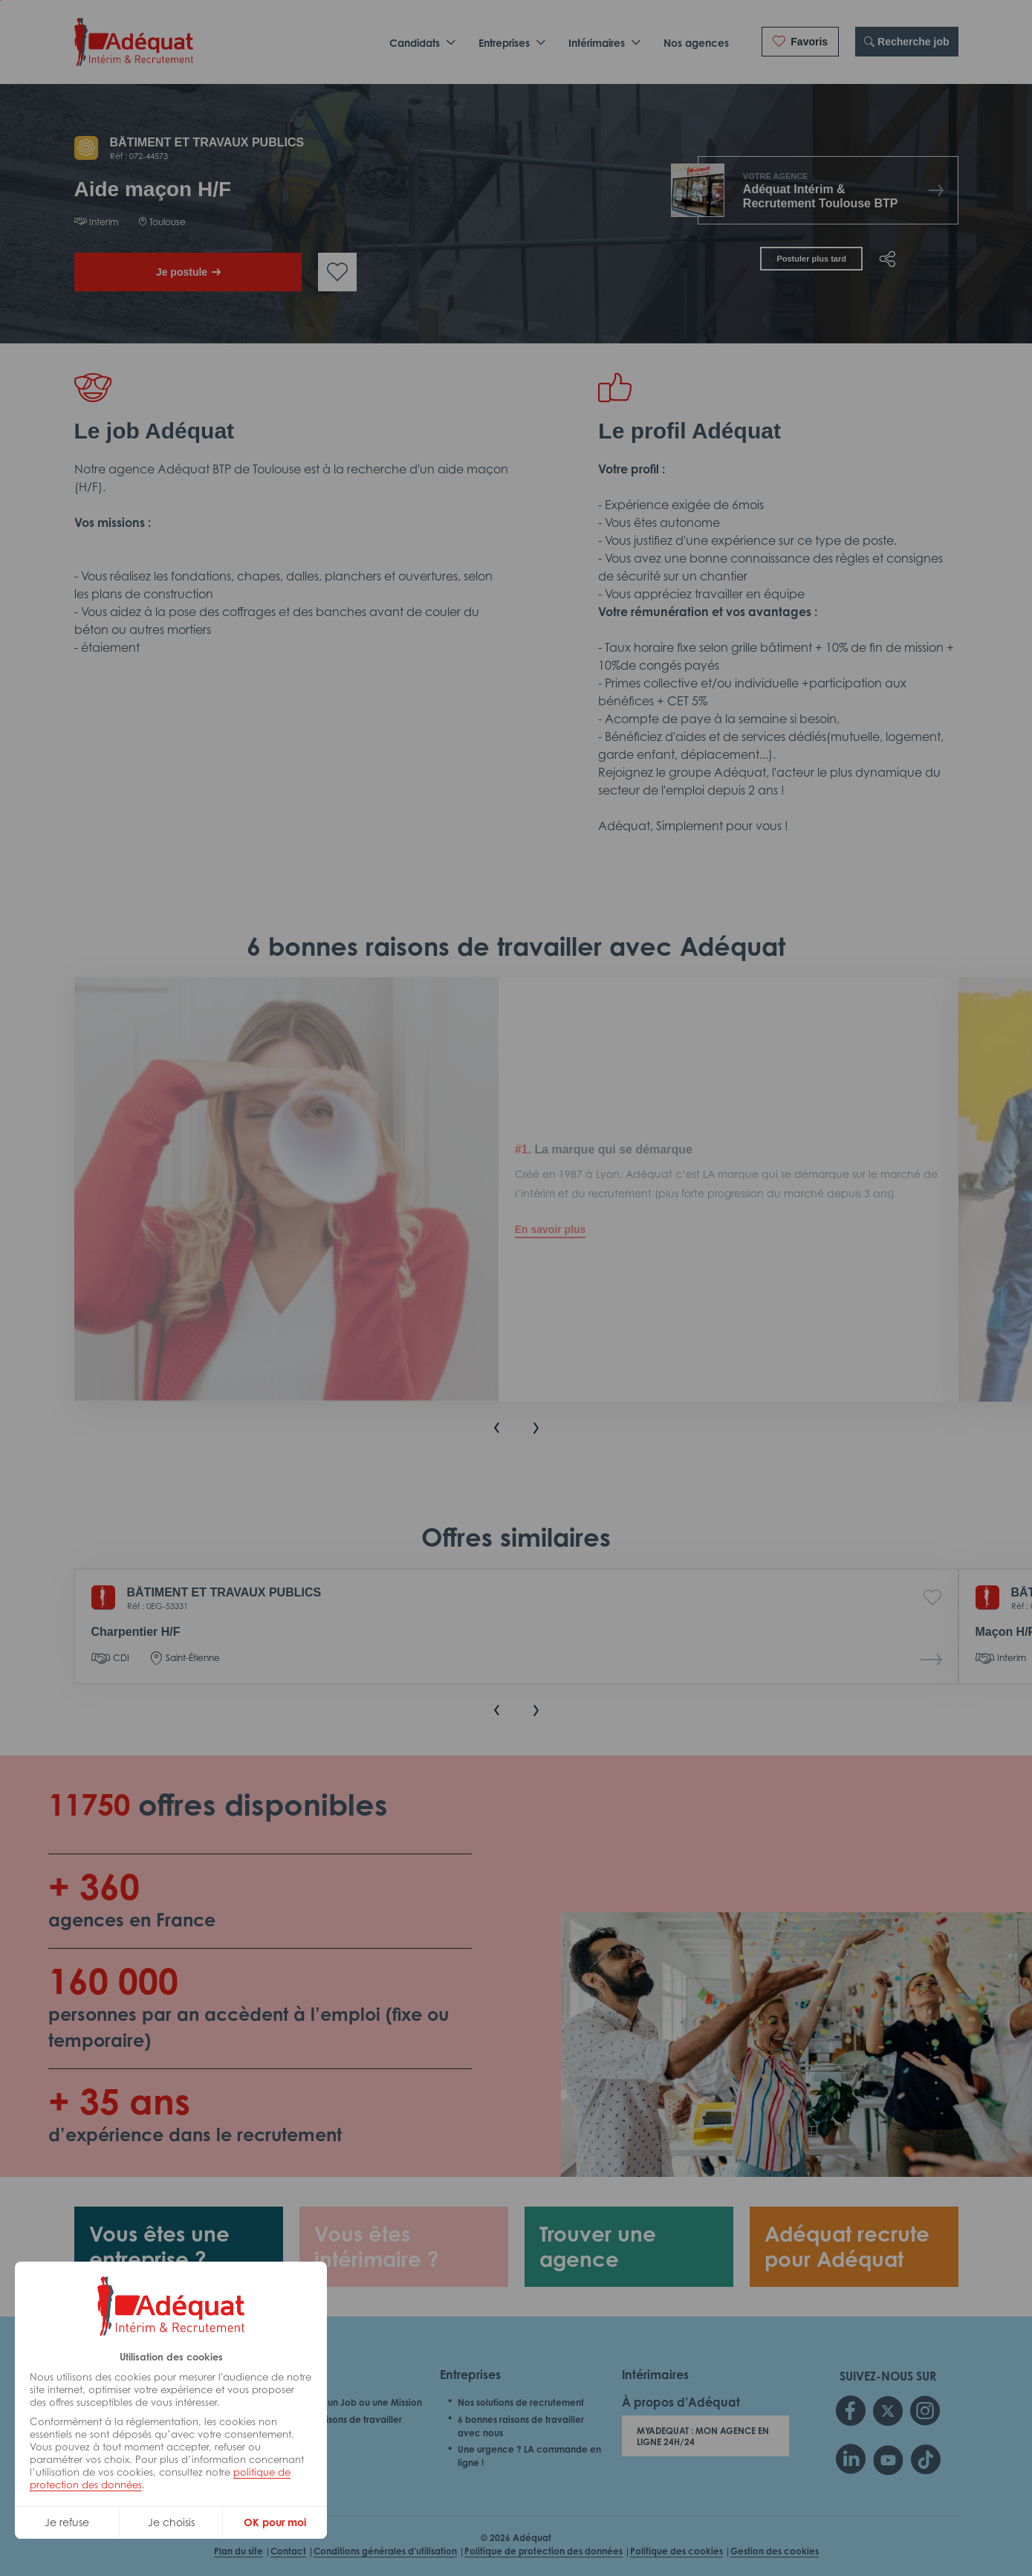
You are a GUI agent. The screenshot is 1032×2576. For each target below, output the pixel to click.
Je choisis (171, 2522)
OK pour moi (275, 2522)
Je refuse (67, 2522)
